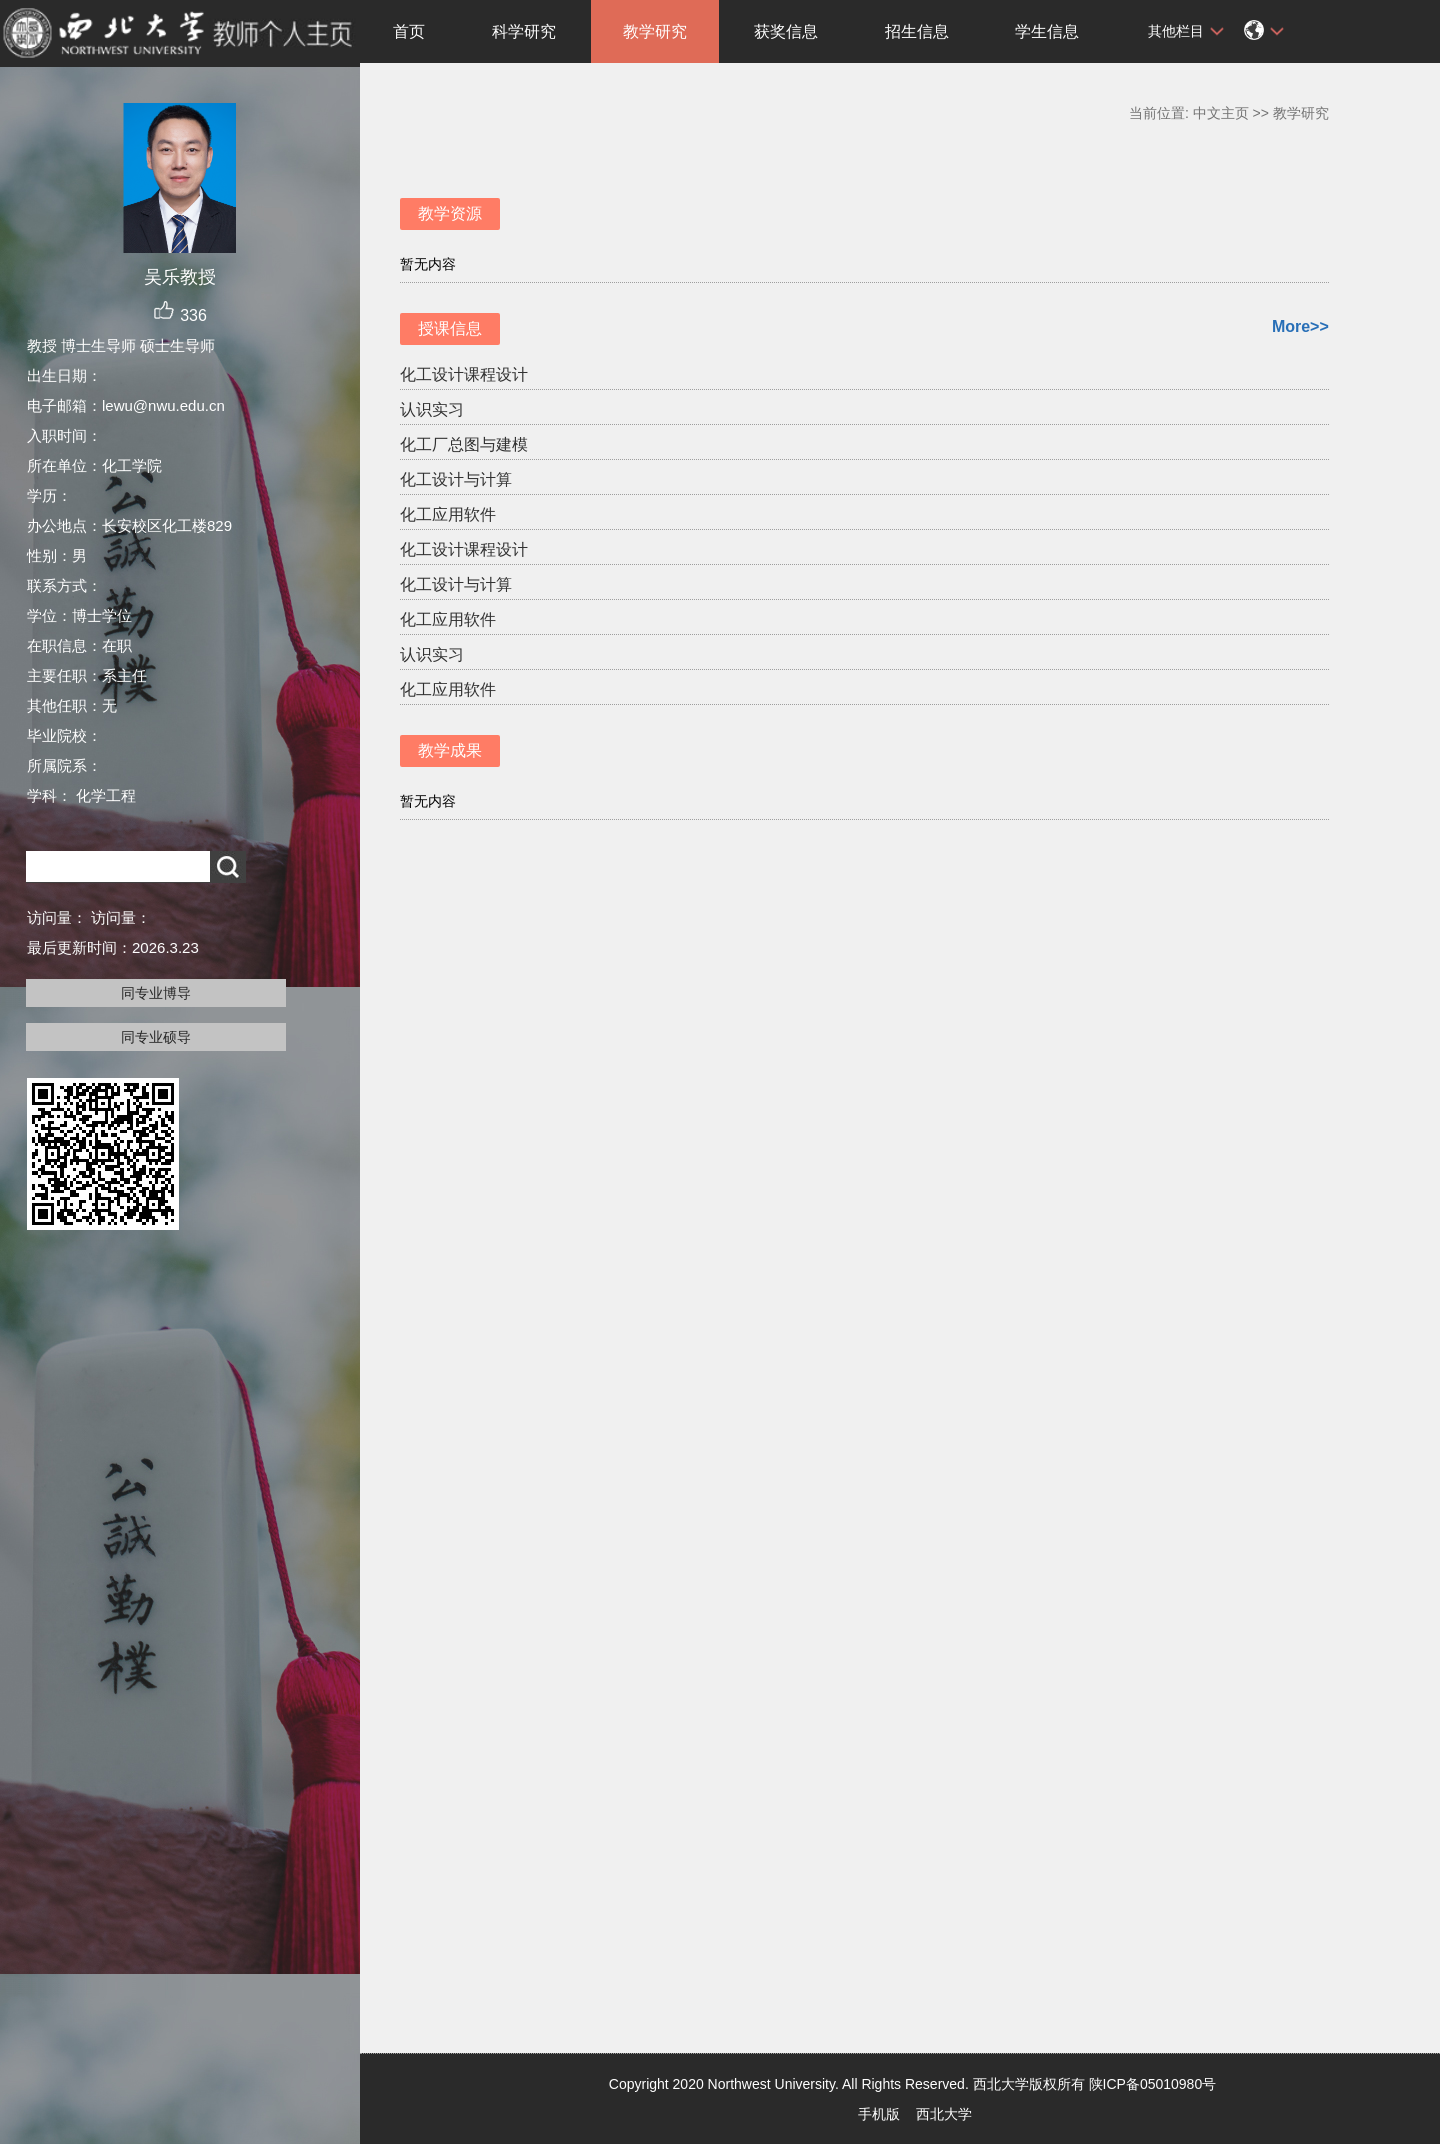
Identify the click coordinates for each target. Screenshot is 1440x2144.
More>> (1300, 326)
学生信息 (1047, 31)
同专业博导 (156, 993)
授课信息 (450, 328)
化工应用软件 (448, 514)
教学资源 (450, 213)
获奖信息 (786, 31)
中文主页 (1221, 113)
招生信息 (917, 31)
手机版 (879, 2114)
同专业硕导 (156, 1037)
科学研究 (524, 31)
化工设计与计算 (456, 479)
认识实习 (432, 409)
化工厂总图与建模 (464, 444)
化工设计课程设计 (464, 374)
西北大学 (944, 2114)
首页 (409, 31)
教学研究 (655, 31)
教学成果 (450, 750)
